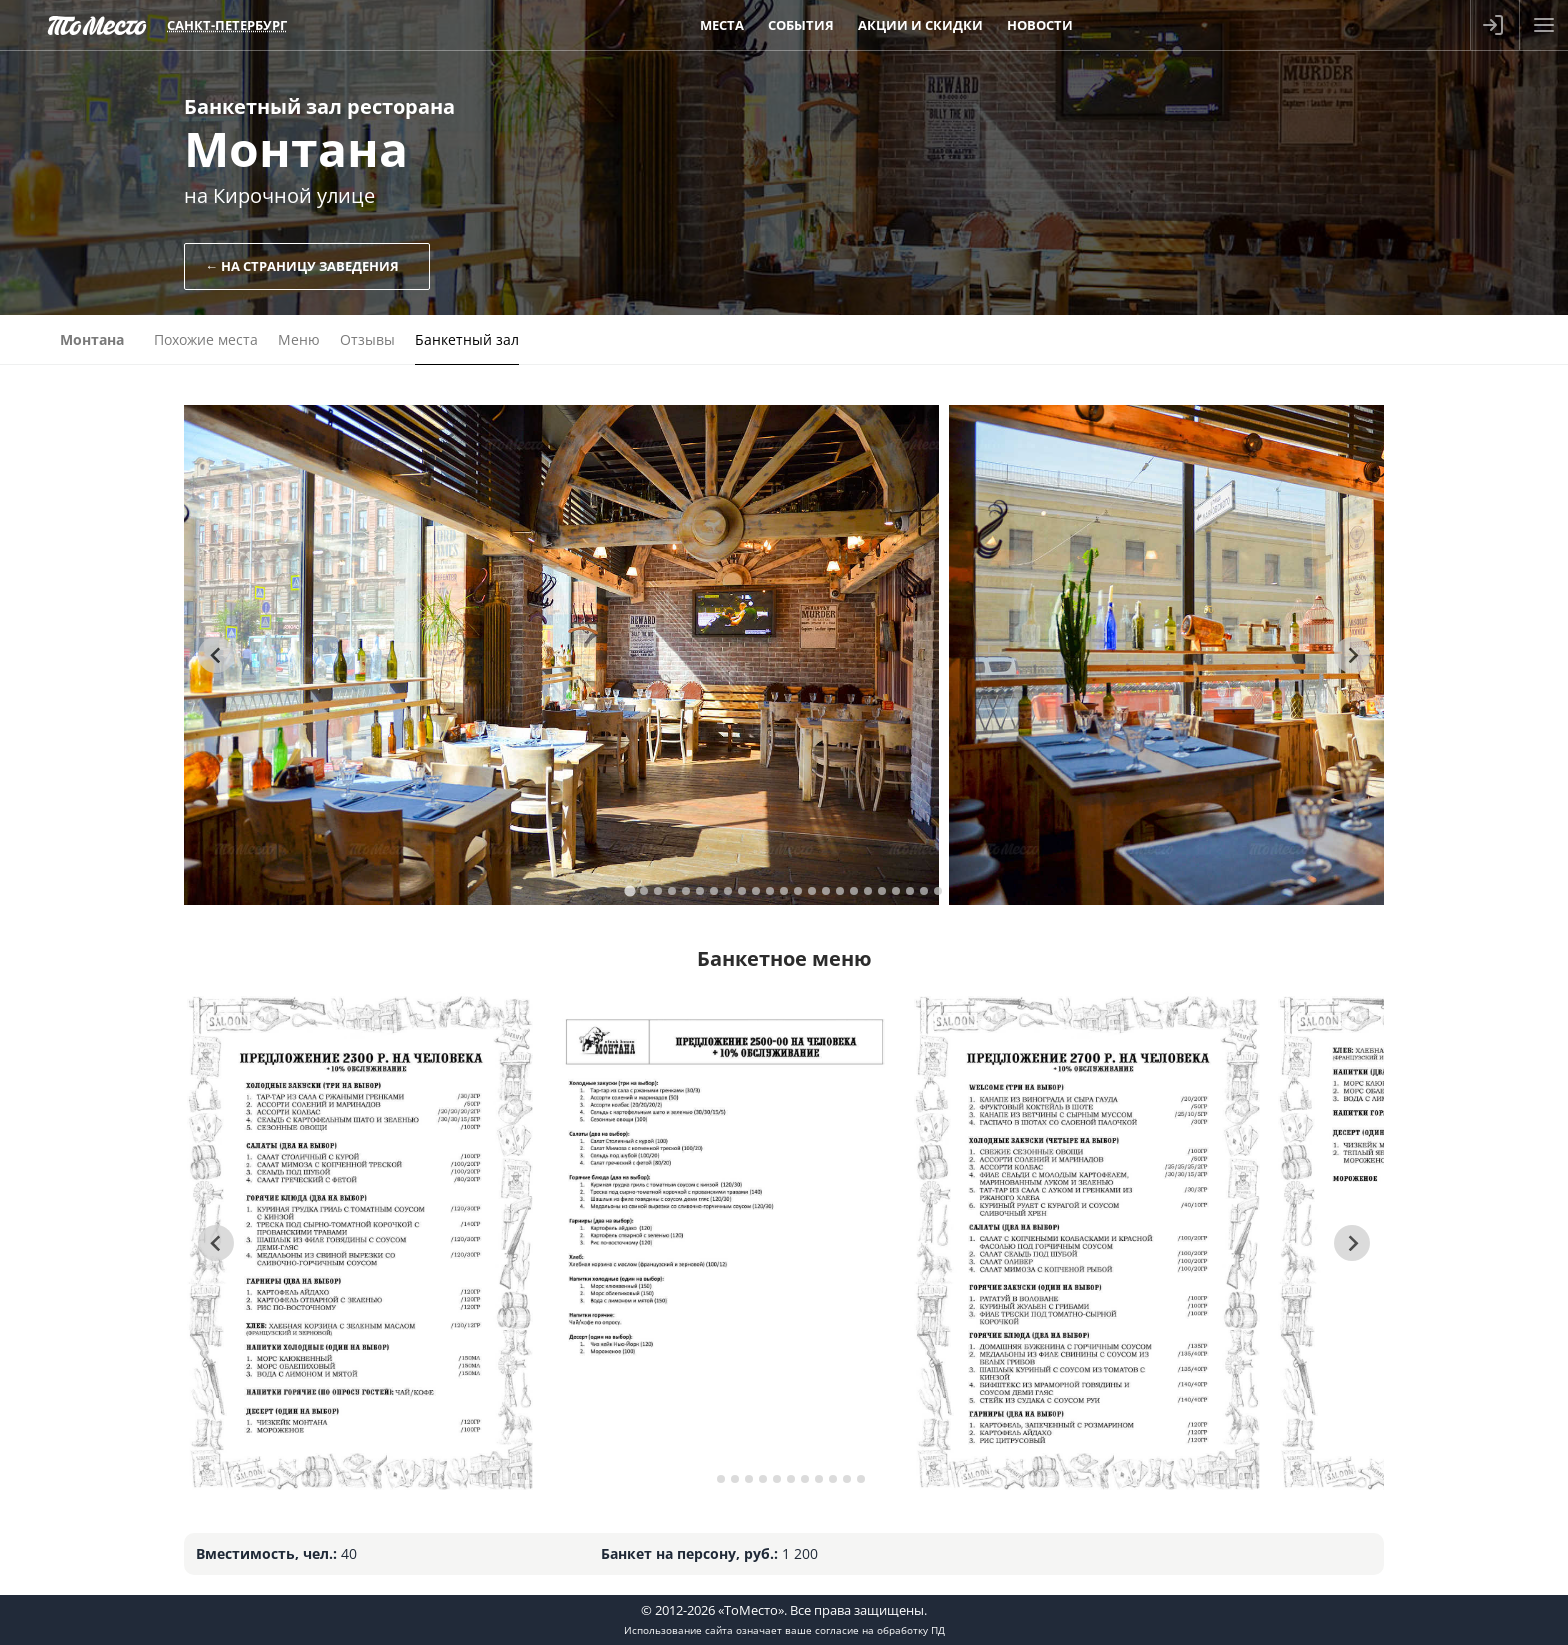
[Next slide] (1352, 655)
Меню (299, 339)
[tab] (629, 890)
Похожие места (206, 339)
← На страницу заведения (302, 266)
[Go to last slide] (216, 655)
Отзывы (367, 339)
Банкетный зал (467, 339)
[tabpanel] (561, 655)
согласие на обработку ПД (880, 1630)
